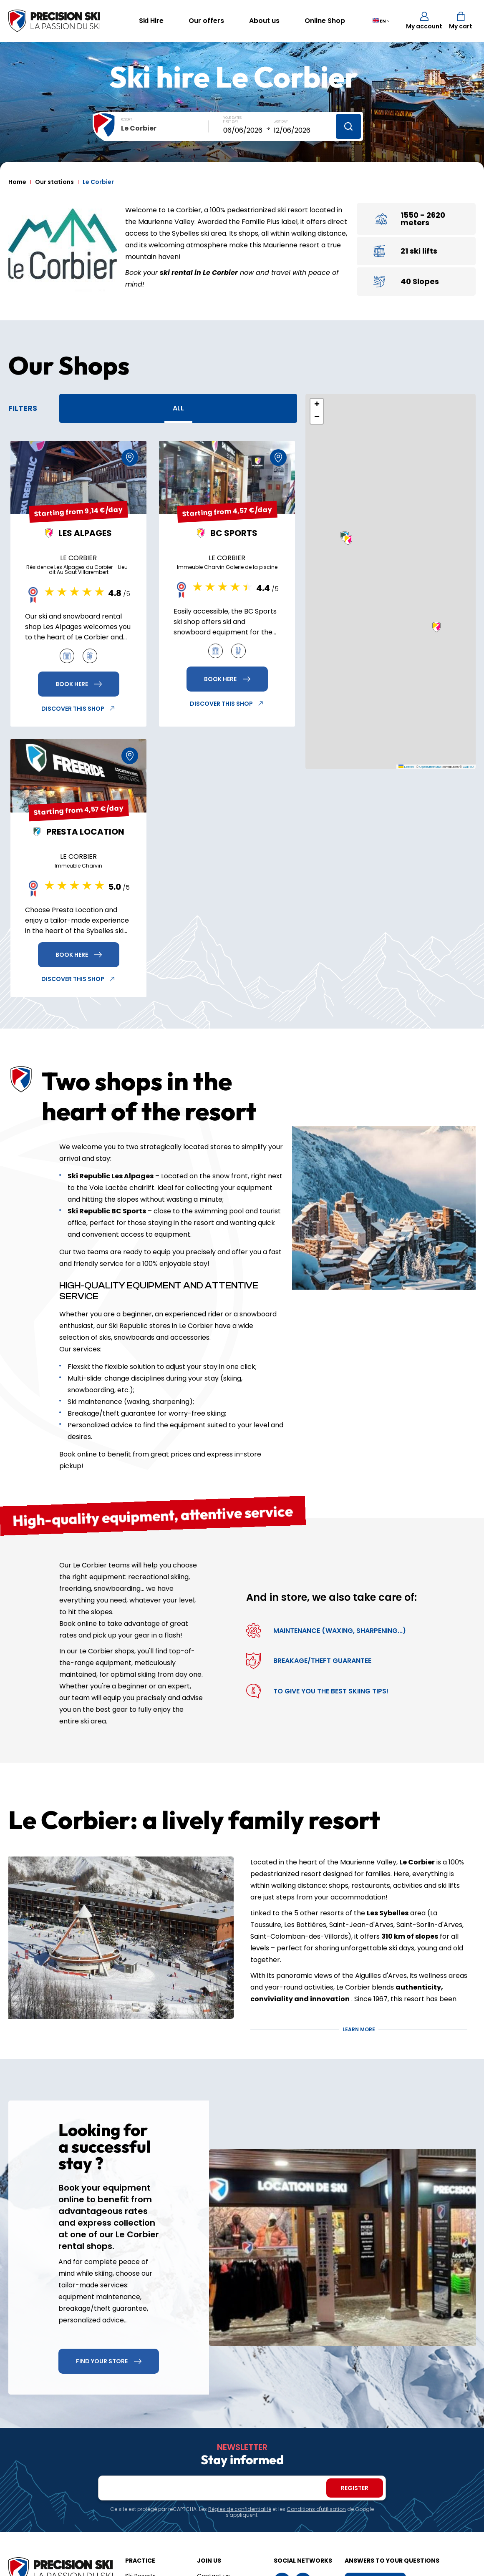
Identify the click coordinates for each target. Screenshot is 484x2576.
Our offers (206, 20)
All (178, 408)
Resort (126, 119)
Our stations (54, 182)
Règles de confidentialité (239, 2509)
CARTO (468, 767)
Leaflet (406, 767)
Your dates (232, 118)
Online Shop (325, 20)
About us (264, 20)
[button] (436, 627)
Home (17, 182)
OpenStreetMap (430, 767)
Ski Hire (151, 20)
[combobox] (165, 128)
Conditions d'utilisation (316, 2509)
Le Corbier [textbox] (138, 128)
